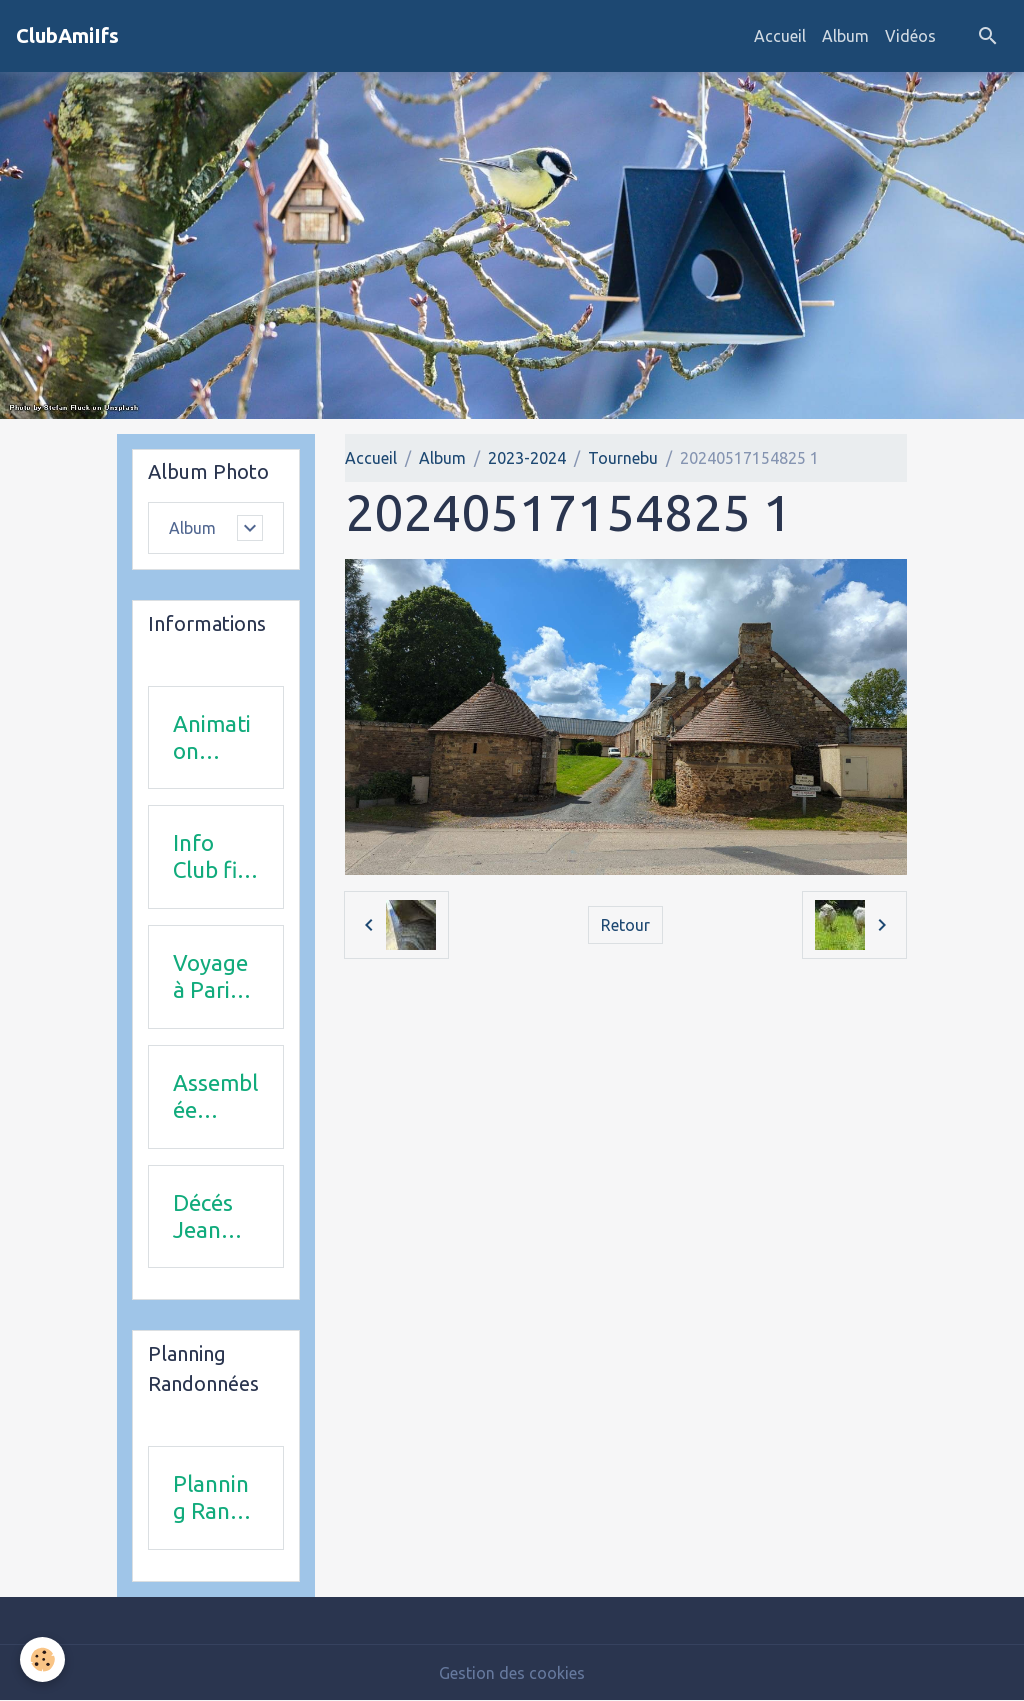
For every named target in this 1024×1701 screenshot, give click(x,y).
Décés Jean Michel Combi (206, 1217)
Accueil (780, 36)
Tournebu (623, 458)
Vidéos (910, 36)
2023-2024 (527, 458)
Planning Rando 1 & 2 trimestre (214, 1498)
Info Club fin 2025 (211, 857)
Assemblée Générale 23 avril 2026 (215, 1097)
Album (845, 36)
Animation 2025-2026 (212, 738)
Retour (625, 925)
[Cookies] (42, 1659)
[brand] (67, 36)
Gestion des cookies (512, 1673)
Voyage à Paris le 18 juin (210, 977)
